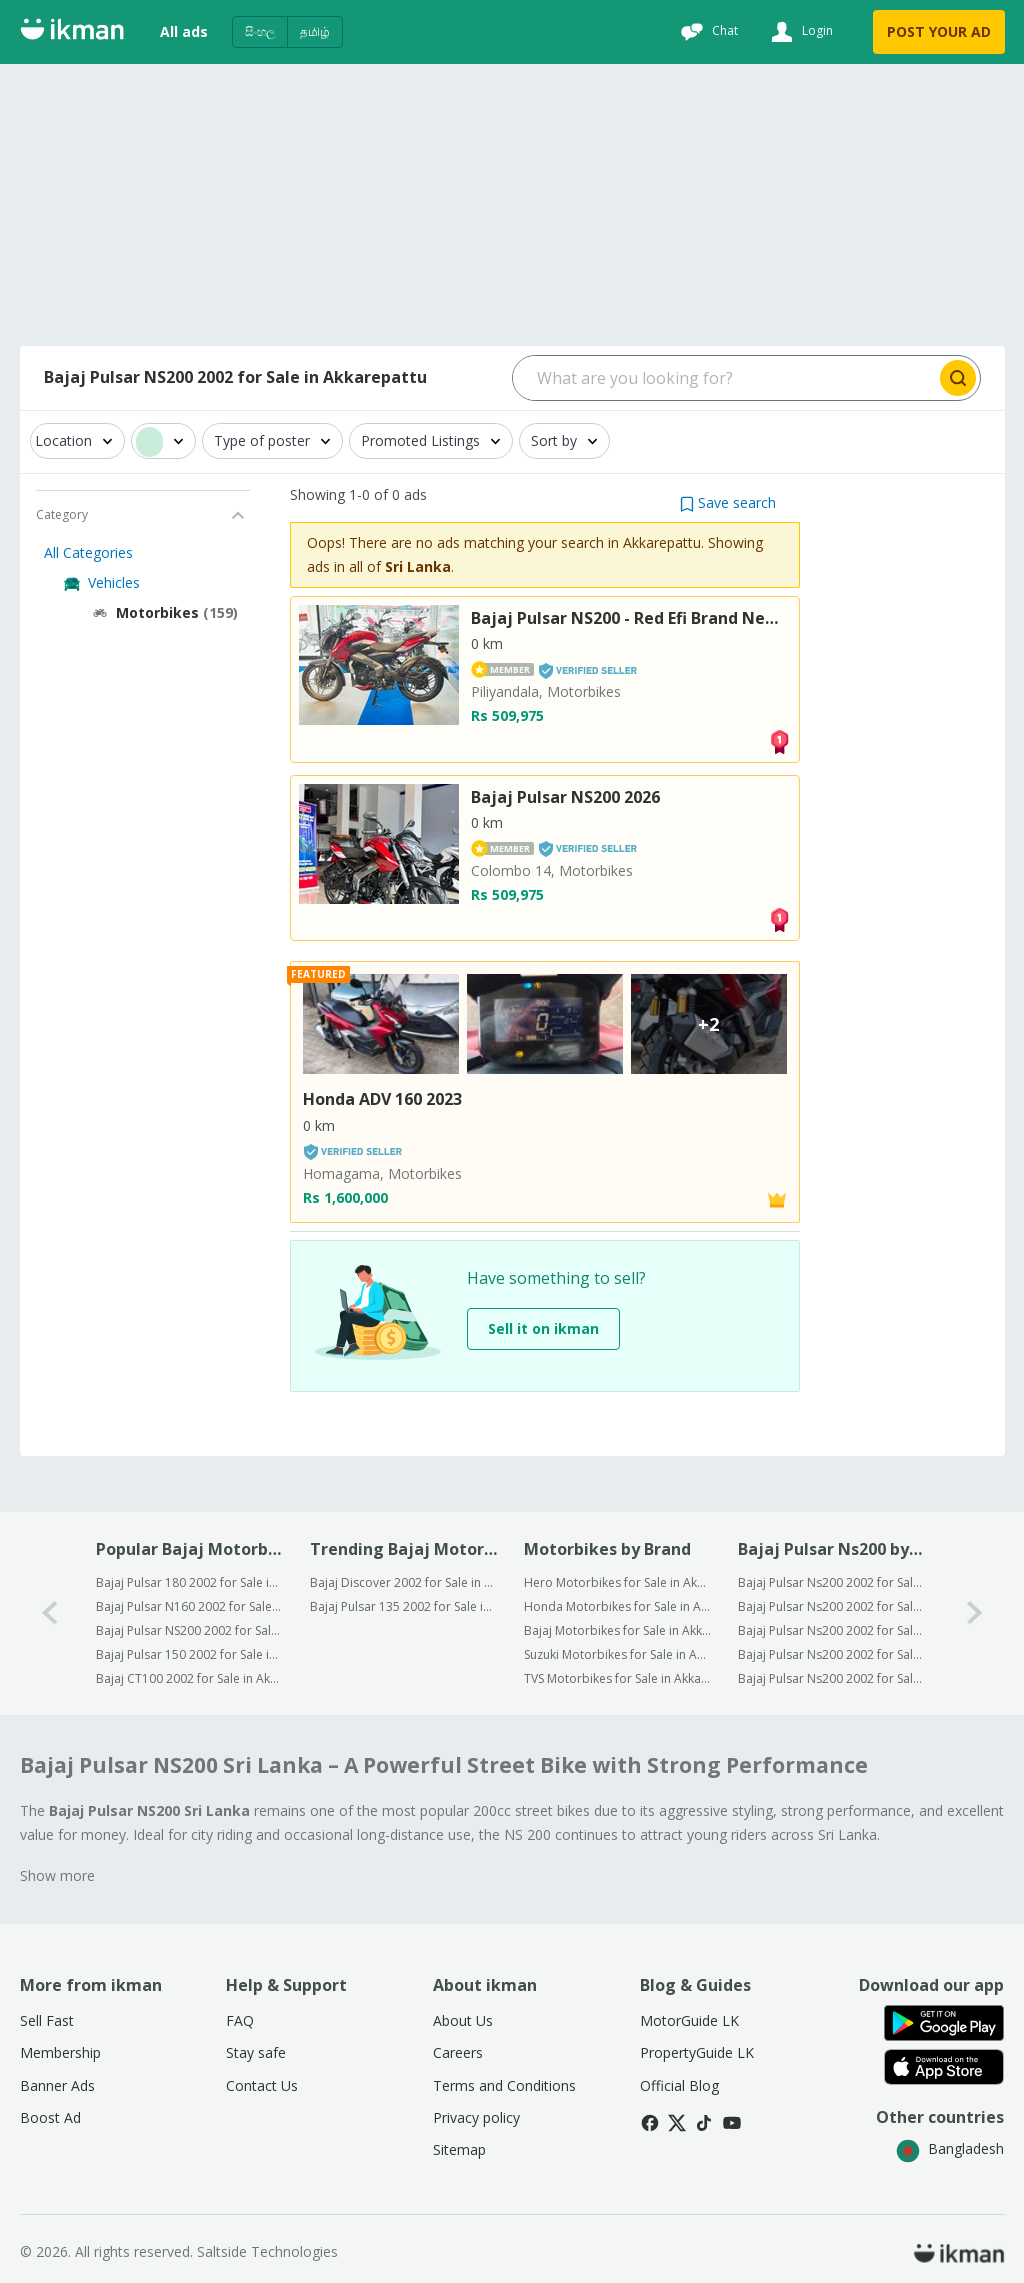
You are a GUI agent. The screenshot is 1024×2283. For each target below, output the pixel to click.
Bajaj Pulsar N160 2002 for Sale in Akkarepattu (189, 1606)
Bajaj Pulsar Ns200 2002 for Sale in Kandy (831, 1678)
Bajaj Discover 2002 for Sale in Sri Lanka (403, 1582)
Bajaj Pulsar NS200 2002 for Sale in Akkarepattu (189, 1630)
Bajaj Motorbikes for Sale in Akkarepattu (617, 1630)
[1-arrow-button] (975, 1613)
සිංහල (260, 31)
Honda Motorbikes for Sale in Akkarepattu (617, 1606)
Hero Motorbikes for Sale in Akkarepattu (617, 1582)
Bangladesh (950, 2148)
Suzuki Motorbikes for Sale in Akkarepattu (617, 1654)
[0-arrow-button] (50, 1613)
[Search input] (724, 378)
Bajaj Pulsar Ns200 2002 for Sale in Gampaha (831, 1606)
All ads (184, 31)
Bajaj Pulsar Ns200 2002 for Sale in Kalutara (831, 1654)
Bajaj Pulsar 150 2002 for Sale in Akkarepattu (189, 1654)
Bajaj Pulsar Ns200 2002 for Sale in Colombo (831, 1582)
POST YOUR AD (939, 31)
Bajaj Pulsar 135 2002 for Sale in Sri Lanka (403, 1606)
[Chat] (707, 32)
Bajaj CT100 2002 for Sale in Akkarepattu (189, 1678)
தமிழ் (315, 31)
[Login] (799, 32)
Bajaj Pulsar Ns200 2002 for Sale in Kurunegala (831, 1630)
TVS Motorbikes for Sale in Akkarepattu (617, 1678)
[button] (728, 502)
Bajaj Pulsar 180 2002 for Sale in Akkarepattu (189, 1582)
